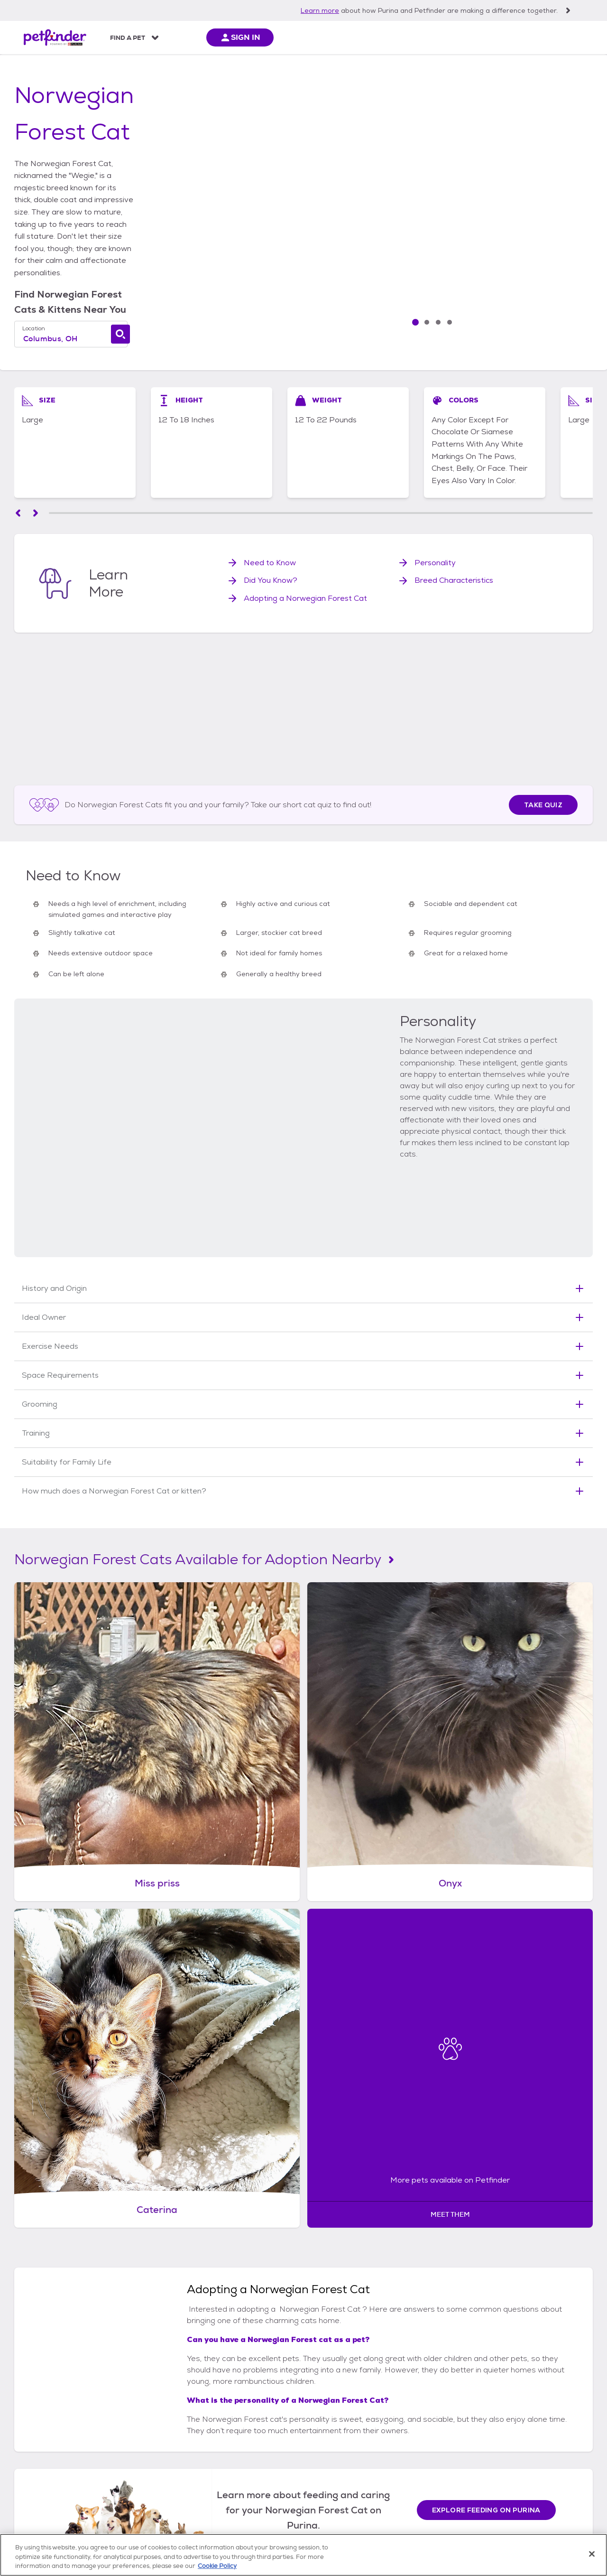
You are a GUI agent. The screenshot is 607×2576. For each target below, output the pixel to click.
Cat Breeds (341, 2434)
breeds (123, 77)
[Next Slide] (543, 278)
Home (25, 77)
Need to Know (270, 527)
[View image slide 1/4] (543, 181)
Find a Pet (127, 38)
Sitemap (161, 2518)
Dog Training (242, 2480)
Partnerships (37, 2434)
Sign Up (511, 2460)
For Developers (41, 2468)
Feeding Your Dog (249, 2446)
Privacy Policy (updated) (334, 2518)
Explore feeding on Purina (486, 1870)
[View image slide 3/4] (543, 254)
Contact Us (35, 2480)
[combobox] (163, 281)
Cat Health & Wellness (358, 2468)
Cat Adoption (345, 2423)
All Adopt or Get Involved (154, 2412)
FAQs (26, 2412)
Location (48, 271)
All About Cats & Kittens (361, 2412)
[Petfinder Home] (55, 37)
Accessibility (394, 2518)
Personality (435, 527)
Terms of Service (205, 2518)
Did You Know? (270, 545)
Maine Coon (188, 2142)
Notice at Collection (264, 2518)
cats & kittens (73, 77)
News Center (37, 2446)
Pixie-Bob (423, 2142)
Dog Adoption (244, 2423)
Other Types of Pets (146, 2446)
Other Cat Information (359, 2491)
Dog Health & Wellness (256, 2468)
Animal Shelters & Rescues (156, 2434)
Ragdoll (350, 2142)
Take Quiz (543, 694)
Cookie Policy (439, 2518)
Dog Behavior (243, 2457)
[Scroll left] (18, 478)
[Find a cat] (284, 277)
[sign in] (549, 37)
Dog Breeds (240, 2434)
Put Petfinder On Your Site (58, 2457)
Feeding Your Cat (351, 2446)
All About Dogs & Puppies (261, 2412)
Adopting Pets (138, 2423)
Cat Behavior (344, 2457)
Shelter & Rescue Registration (99, 2518)
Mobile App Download (52, 2423)
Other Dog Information (257, 2491)
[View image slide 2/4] (543, 217)
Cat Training (343, 2480)
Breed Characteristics (453, 545)
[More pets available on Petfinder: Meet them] (523, 1501)
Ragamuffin (273, 2142)
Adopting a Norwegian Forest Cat (305, 563)
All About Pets (209, 38)
